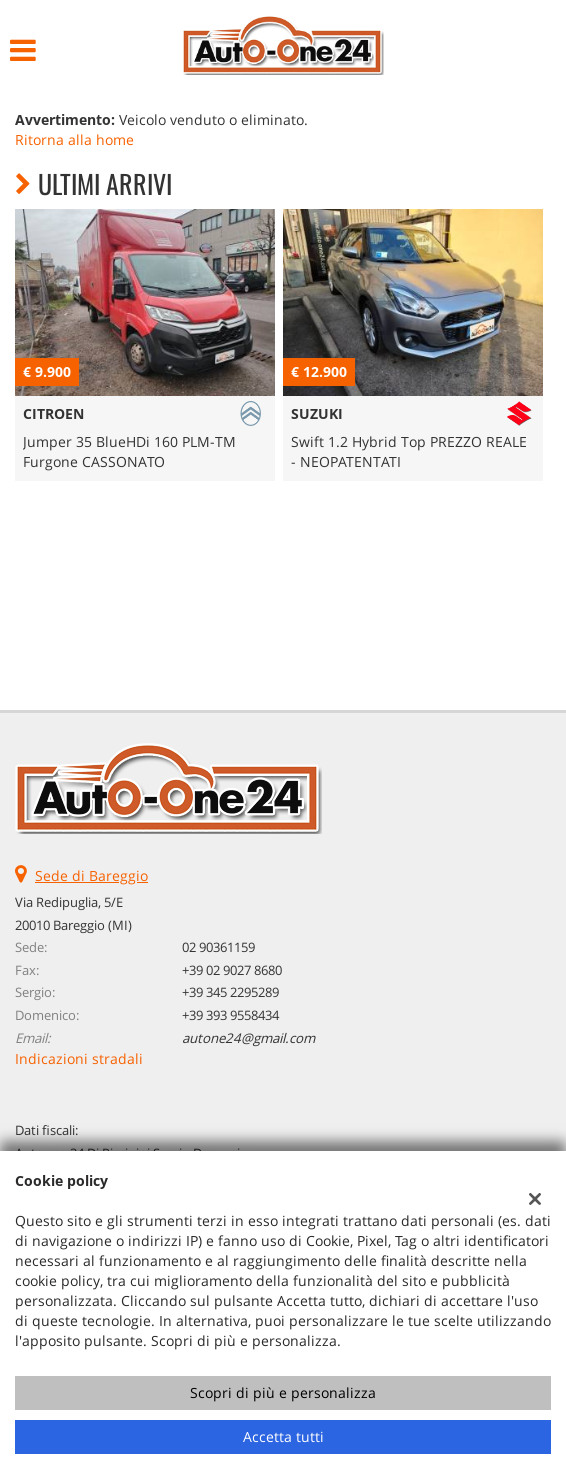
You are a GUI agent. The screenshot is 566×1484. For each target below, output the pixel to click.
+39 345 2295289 (230, 992)
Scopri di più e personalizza (283, 1392)
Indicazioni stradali (79, 1058)
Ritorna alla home (74, 139)
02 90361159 (218, 947)
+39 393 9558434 (230, 1015)
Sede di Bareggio (91, 875)
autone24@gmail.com (248, 1038)
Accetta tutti (283, 1436)
